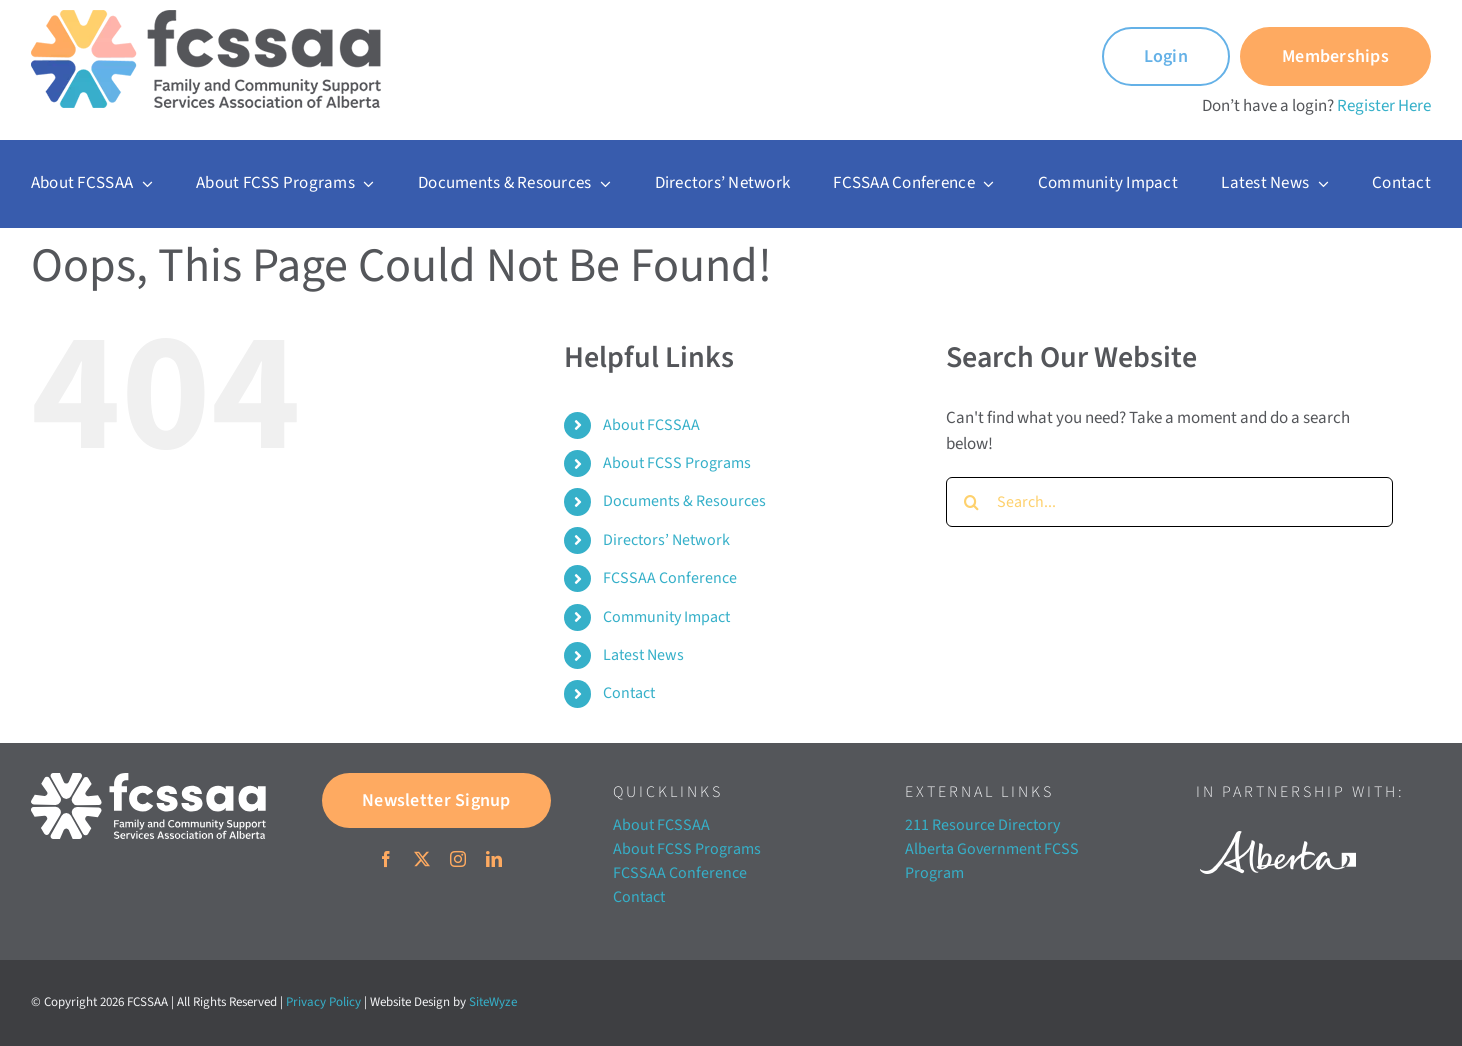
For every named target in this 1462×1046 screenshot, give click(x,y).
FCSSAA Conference (670, 578)
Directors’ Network (666, 540)
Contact (629, 693)
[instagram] (458, 859)
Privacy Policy (323, 1002)
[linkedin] (494, 859)
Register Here (1384, 106)
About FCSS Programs (677, 463)
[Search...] (1169, 502)
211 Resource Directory (982, 825)
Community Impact (666, 617)
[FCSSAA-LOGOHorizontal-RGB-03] (148, 781)
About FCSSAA (651, 425)
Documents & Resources (684, 501)
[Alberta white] (1277, 825)
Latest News (643, 655)
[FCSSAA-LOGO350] (206, 18)
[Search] (971, 502)
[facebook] (386, 859)
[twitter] (422, 859)
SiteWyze (493, 1002)
